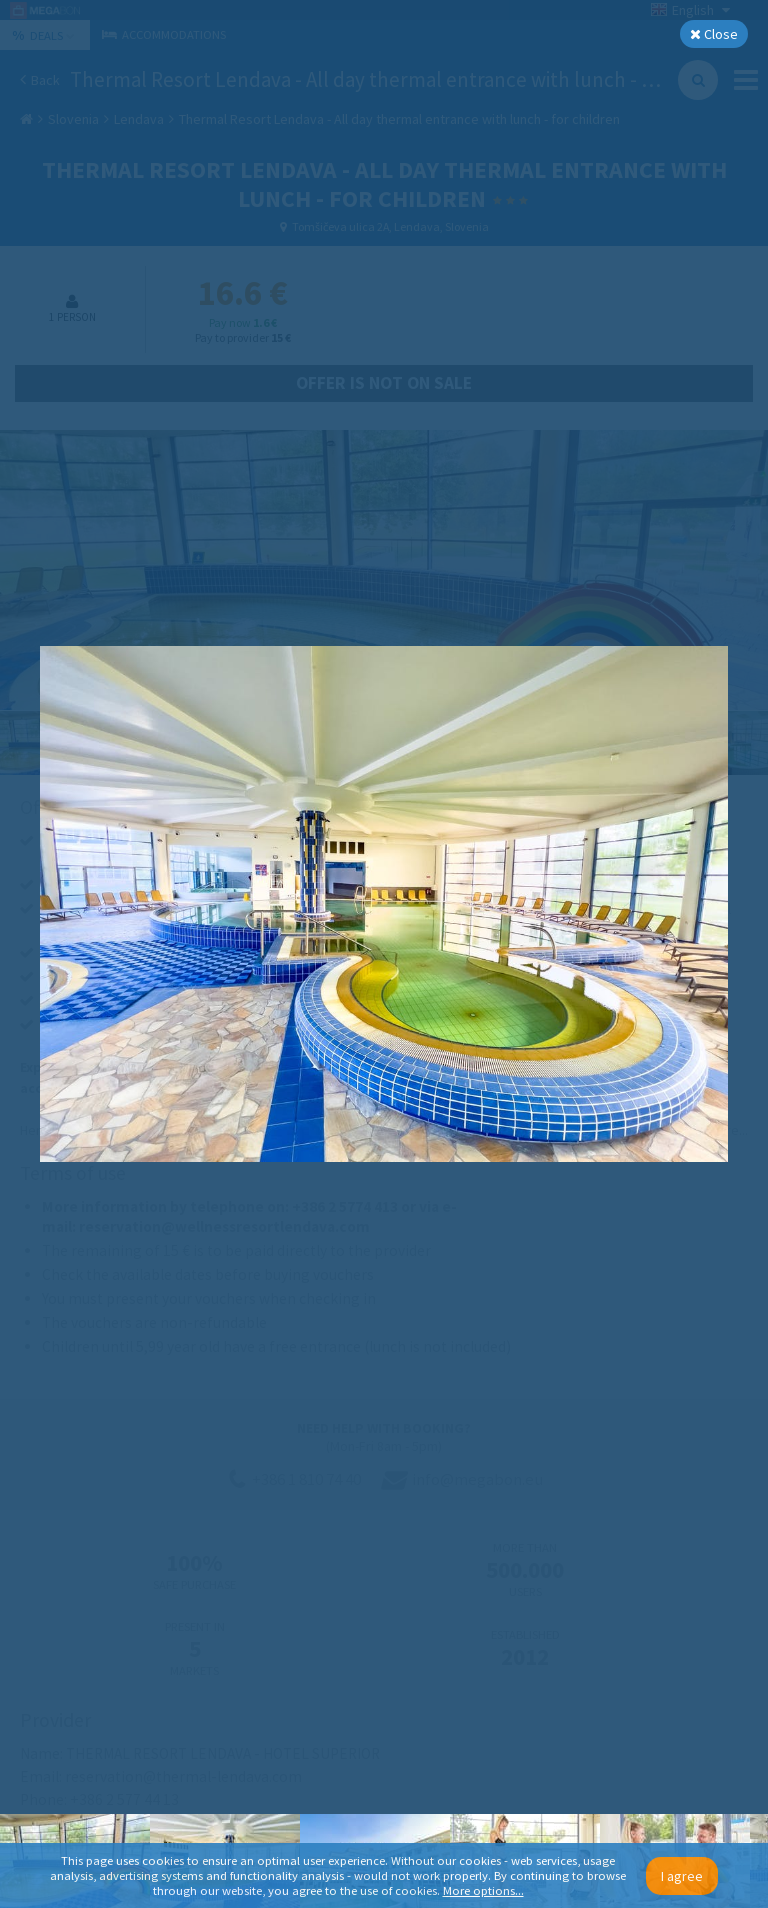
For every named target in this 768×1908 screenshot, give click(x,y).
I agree (682, 1876)
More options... (483, 1890)
